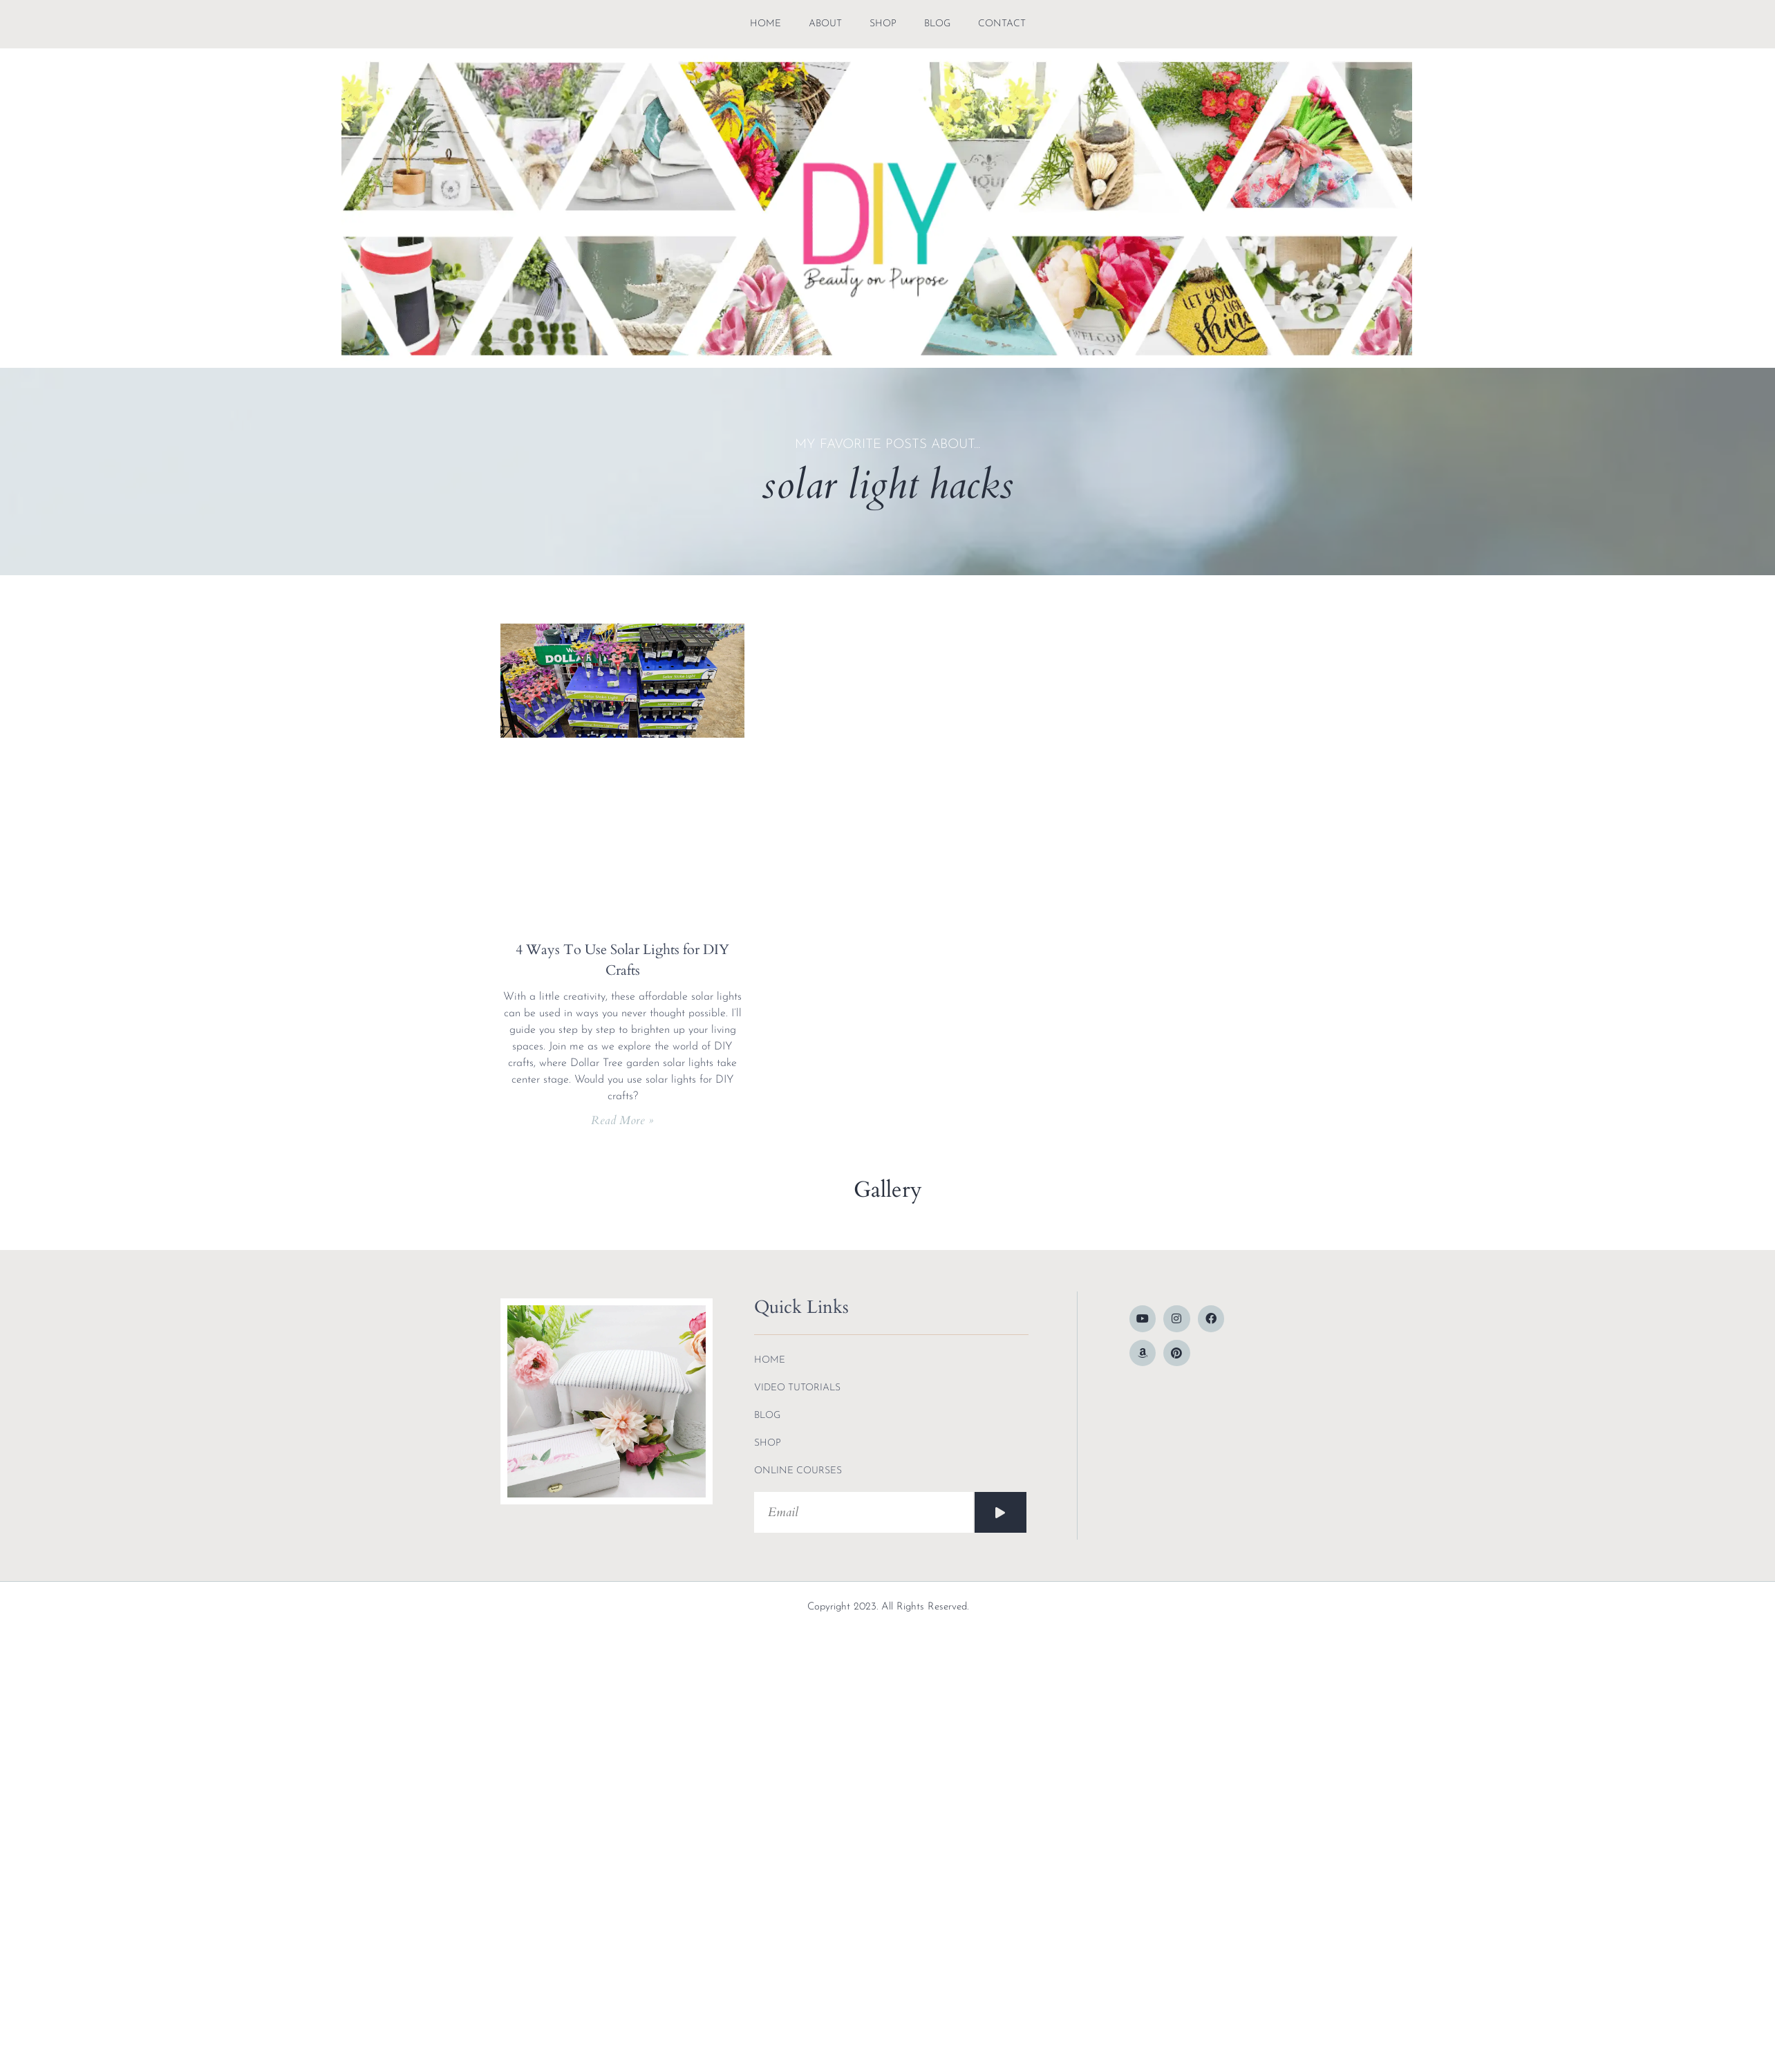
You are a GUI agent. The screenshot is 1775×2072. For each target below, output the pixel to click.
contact (1002, 24)
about (825, 24)
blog (937, 24)
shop (883, 24)
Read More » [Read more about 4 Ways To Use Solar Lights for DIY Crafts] (622, 1120)
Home (765, 24)
